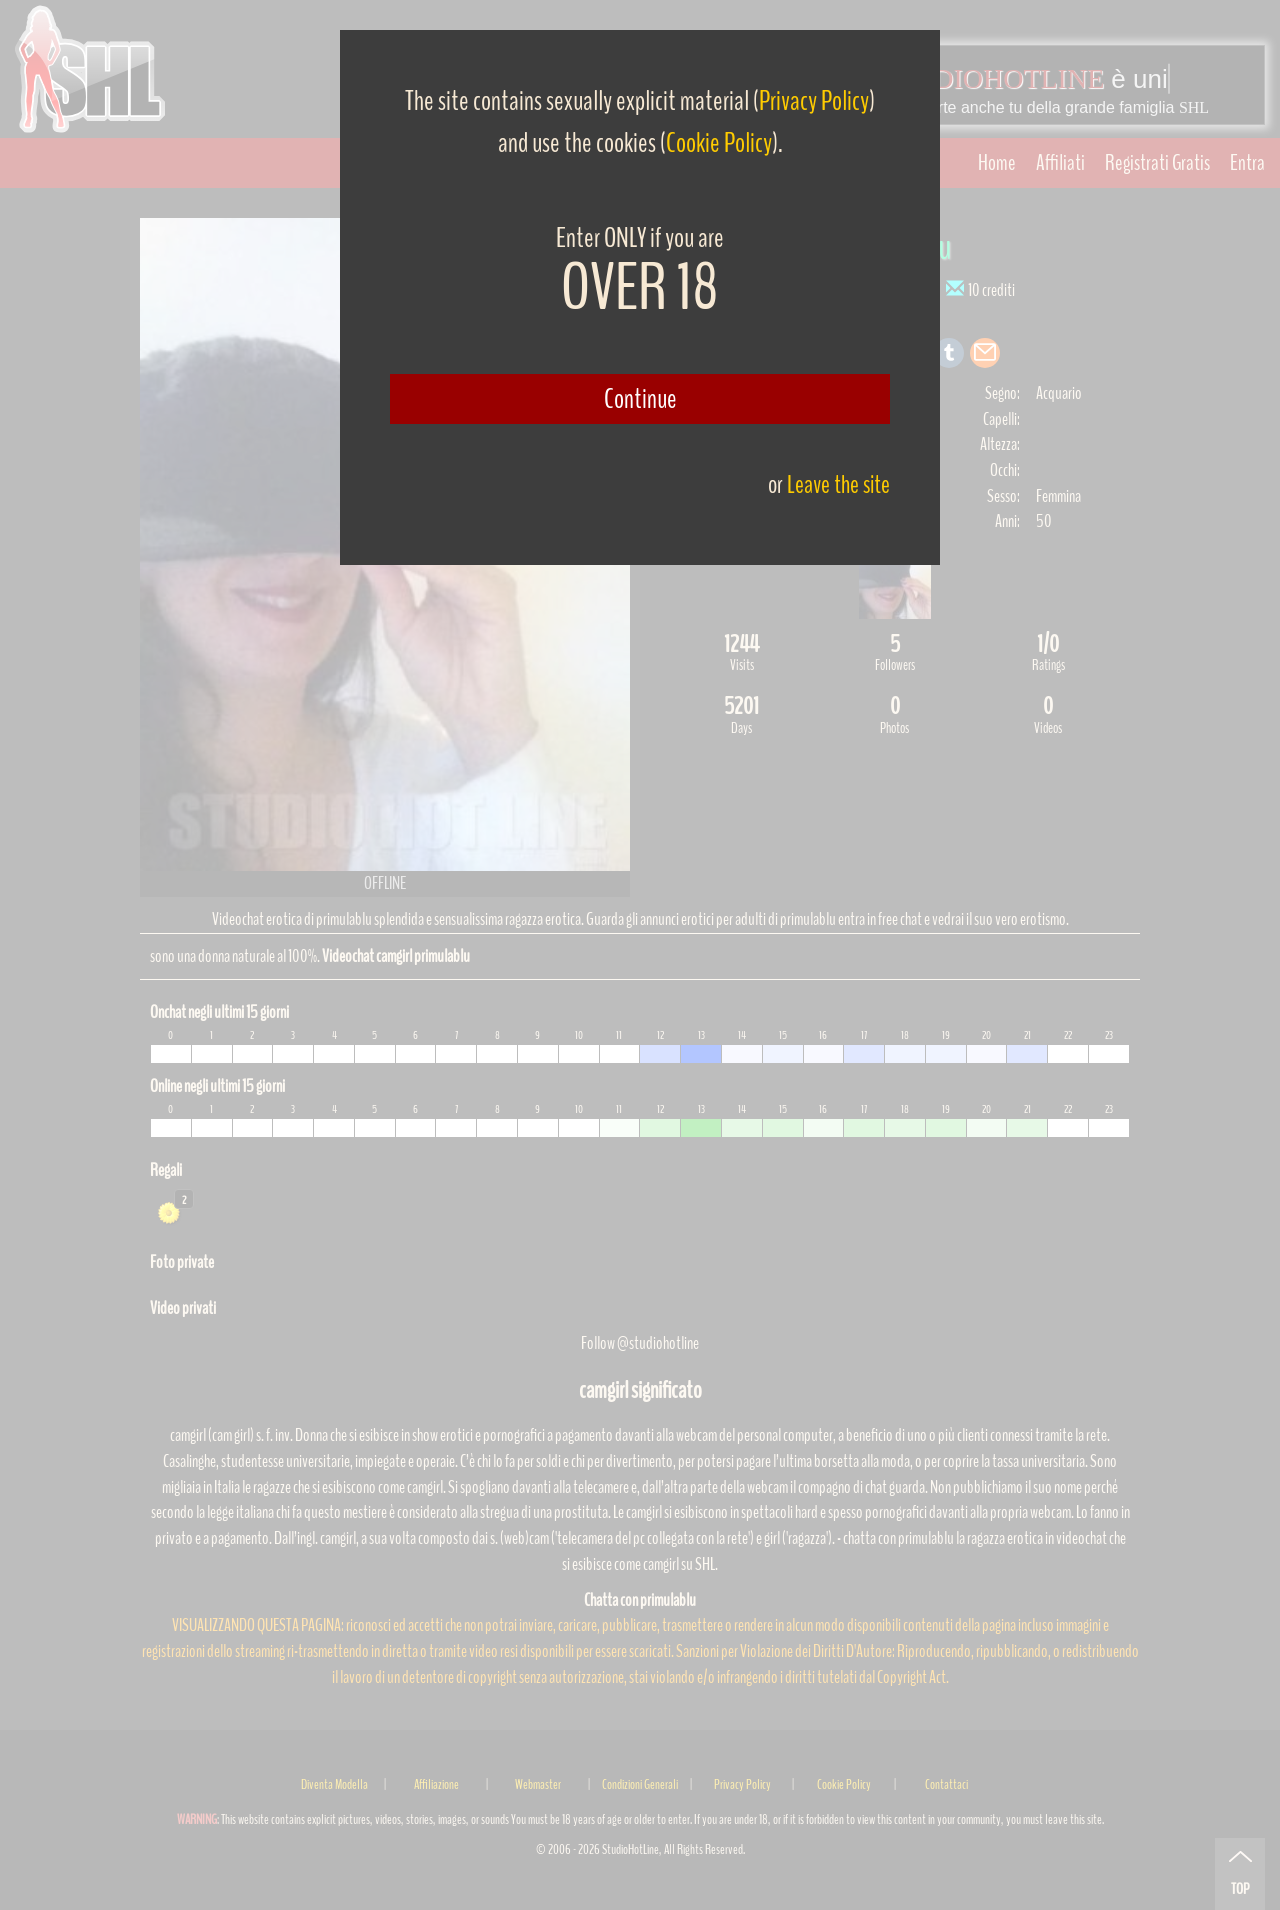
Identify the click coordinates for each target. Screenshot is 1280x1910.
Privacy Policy (814, 101)
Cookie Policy (719, 143)
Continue (640, 399)
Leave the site (838, 484)
